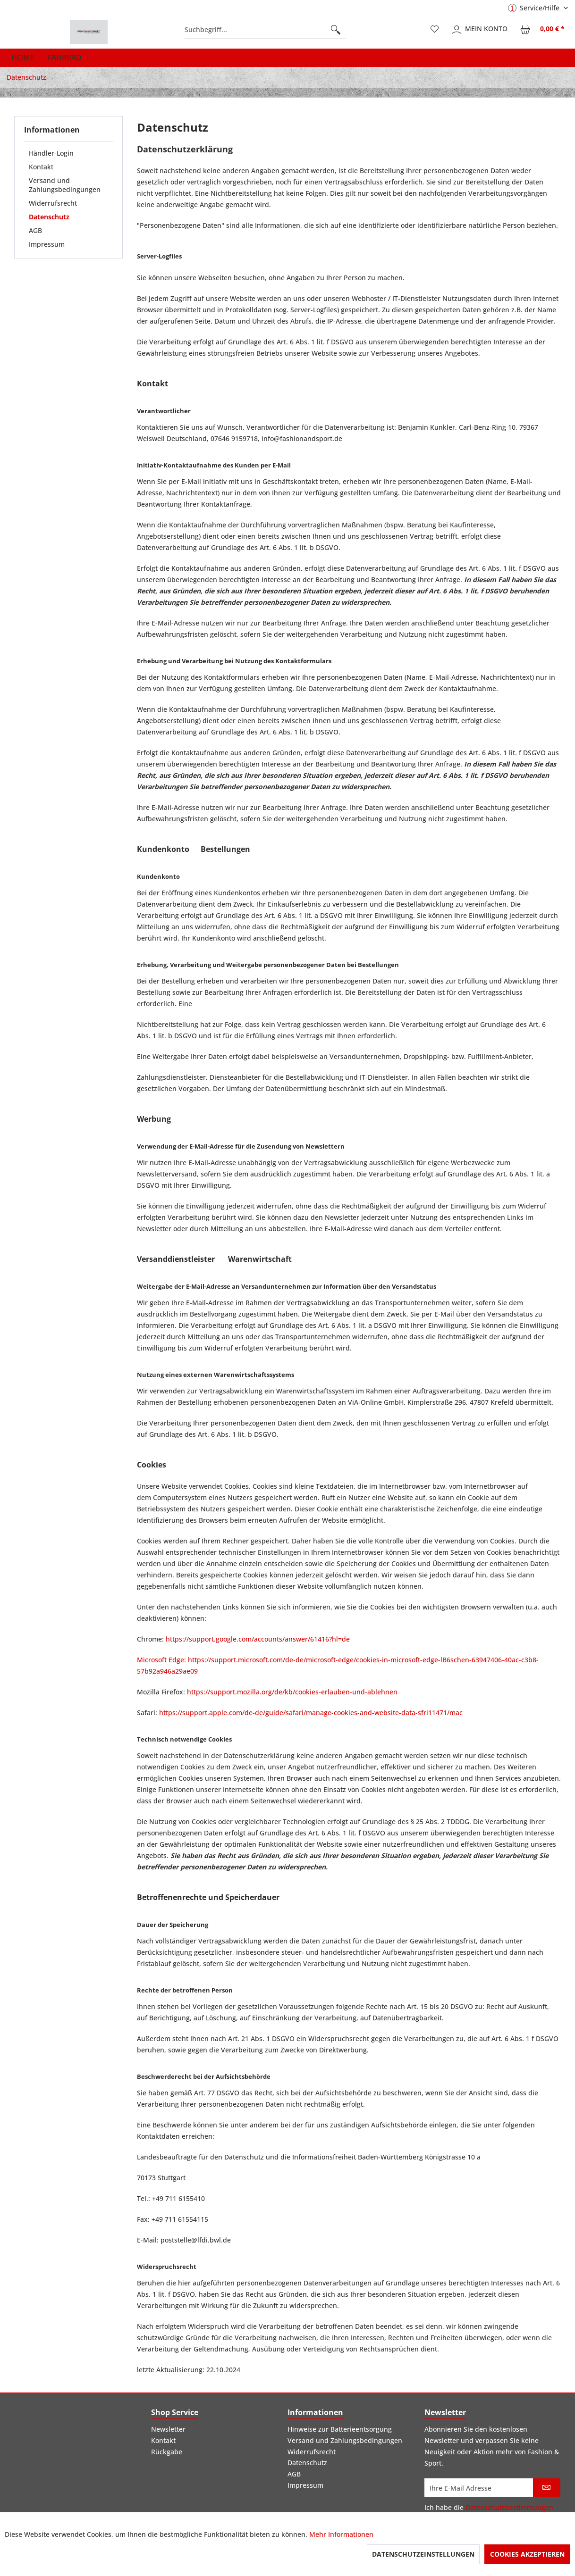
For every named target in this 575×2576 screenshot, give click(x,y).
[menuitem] (265, 29)
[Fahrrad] (64, 58)
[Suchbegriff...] (265, 29)
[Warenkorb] (542, 29)
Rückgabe (166, 2451)
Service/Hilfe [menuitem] (534, 7)
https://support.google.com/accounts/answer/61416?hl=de (258, 1638)
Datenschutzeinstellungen (423, 2554)
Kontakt (41, 166)
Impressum (47, 244)
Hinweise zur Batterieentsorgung (340, 2429)
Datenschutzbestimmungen (509, 2507)
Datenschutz (49, 216)
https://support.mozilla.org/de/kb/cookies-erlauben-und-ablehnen (292, 1691)
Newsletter (168, 2429)
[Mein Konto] (480, 29)
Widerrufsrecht (53, 203)
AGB (35, 230)
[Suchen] (336, 29)
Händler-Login (51, 153)
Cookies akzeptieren (527, 2554)
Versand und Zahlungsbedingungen (65, 185)
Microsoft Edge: (162, 1659)
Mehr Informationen (341, 2534)
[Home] (23, 58)
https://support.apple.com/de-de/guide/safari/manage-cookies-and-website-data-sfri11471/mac (311, 1712)
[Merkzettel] (435, 29)
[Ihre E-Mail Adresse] (479, 2487)
